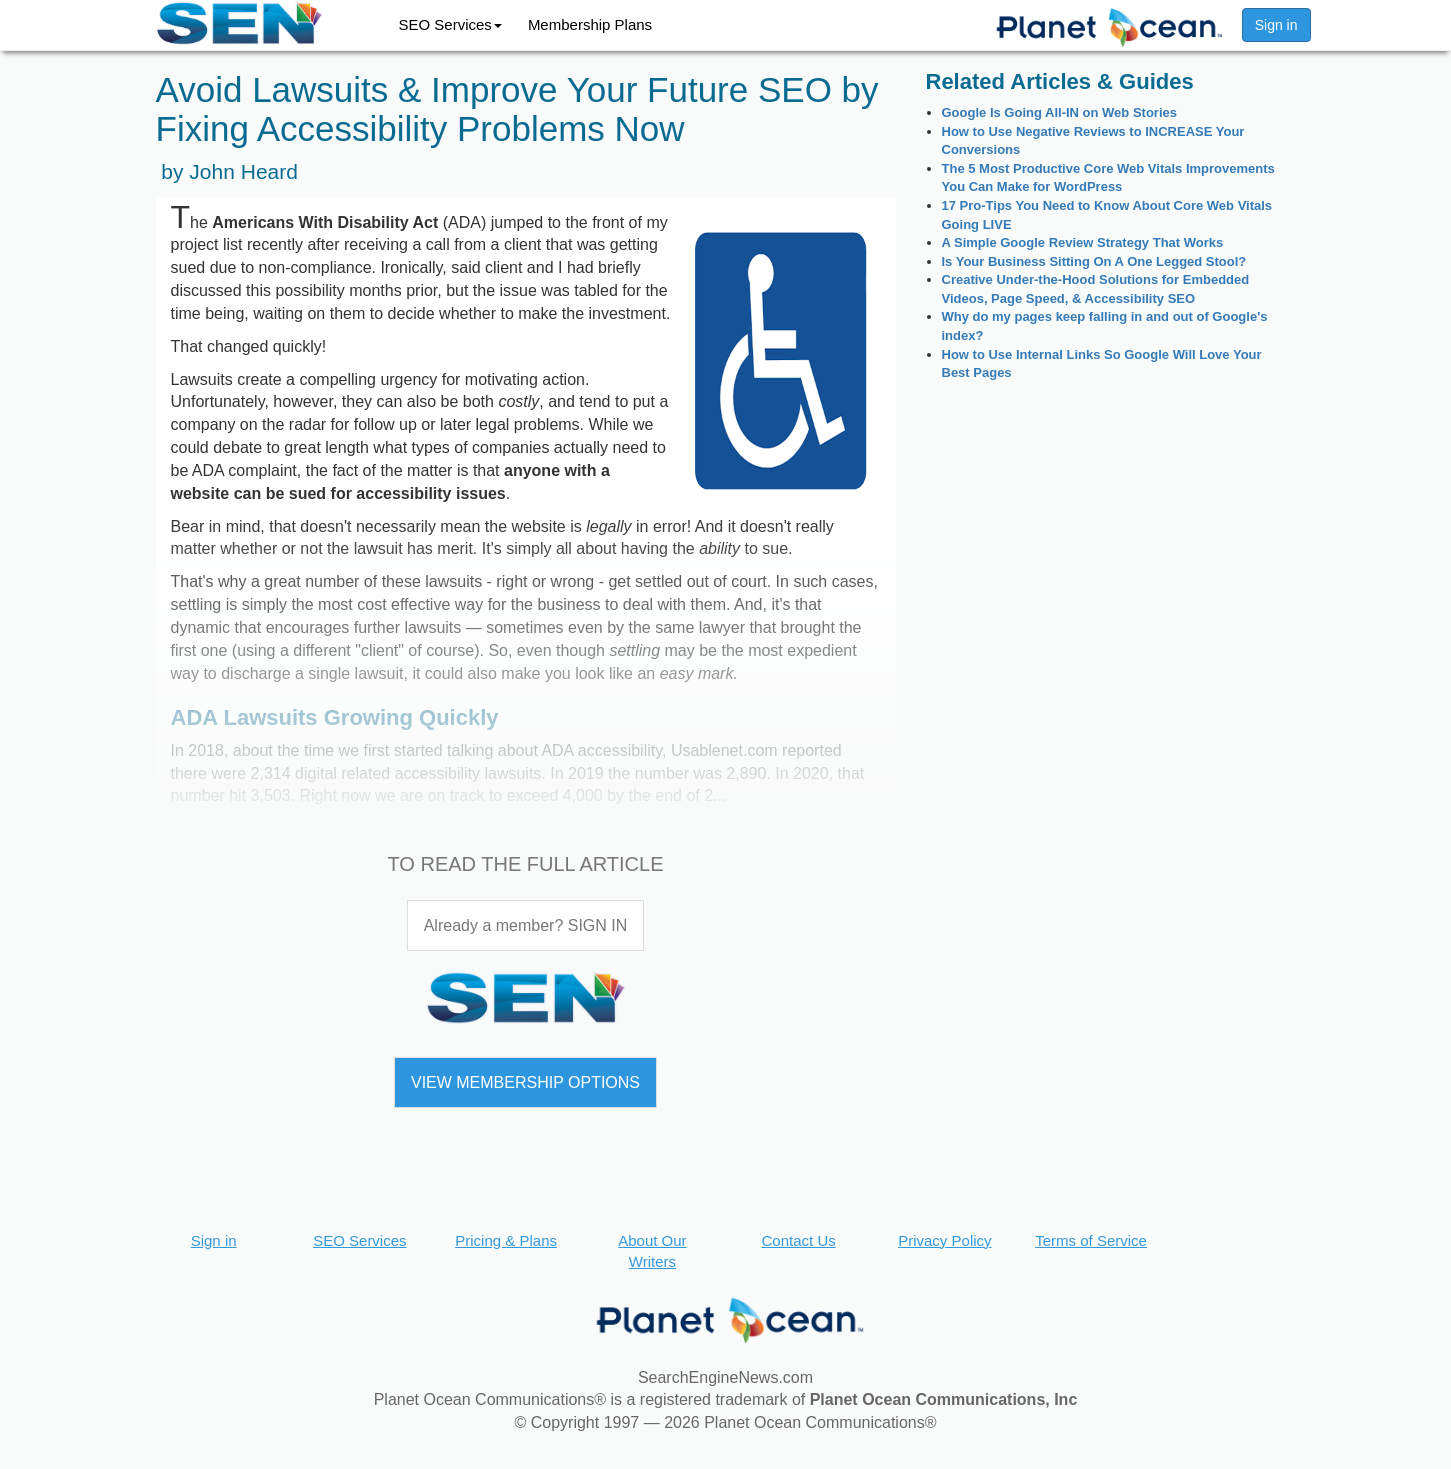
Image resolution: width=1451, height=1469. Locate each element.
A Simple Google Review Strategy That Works (1083, 242)
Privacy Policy (944, 1240)
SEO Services (450, 24)
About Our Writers (652, 1251)
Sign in (1276, 25)
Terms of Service (1091, 1240)
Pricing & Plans (506, 1240)
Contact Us (799, 1240)
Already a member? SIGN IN (526, 925)
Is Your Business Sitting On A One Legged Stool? (1094, 261)
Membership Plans (590, 24)
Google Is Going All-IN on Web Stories (1059, 112)
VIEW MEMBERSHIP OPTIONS (525, 1082)
